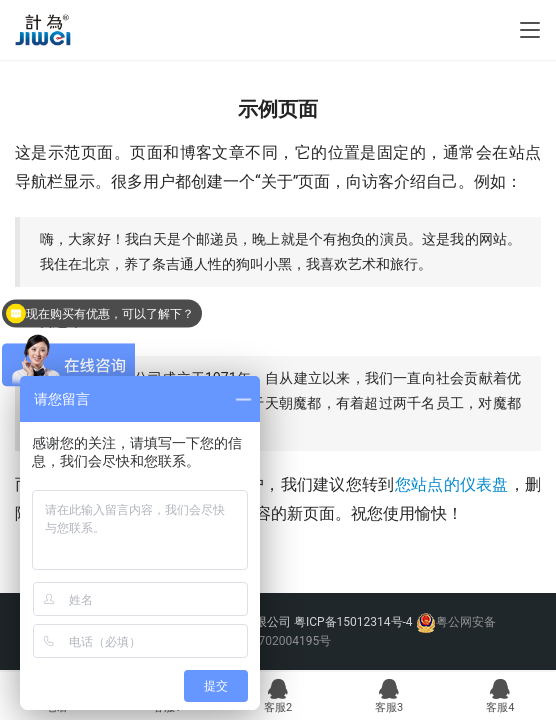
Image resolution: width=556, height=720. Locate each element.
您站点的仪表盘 (452, 484)
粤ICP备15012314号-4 (355, 622)
